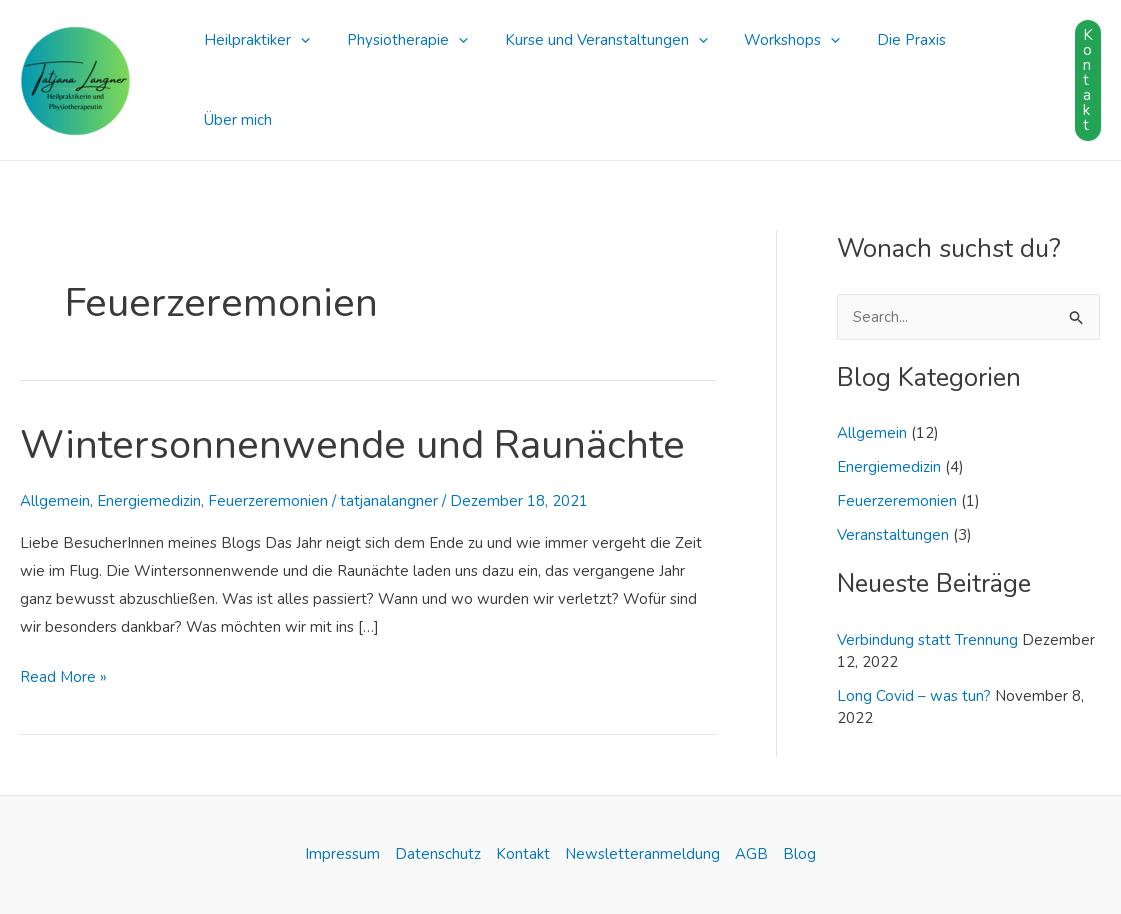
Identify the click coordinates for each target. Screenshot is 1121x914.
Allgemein (55, 501)
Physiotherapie (397, 71)
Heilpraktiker (254, 71)
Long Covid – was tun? (914, 696)
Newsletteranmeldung (642, 854)
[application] (297, 71)
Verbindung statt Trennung (927, 640)
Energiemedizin (149, 501)
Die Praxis (881, 71)
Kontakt (523, 854)
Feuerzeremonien (268, 501)
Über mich (980, 71)
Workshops (769, 71)
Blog (799, 854)
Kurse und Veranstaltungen (589, 71)
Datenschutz (438, 854)
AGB (751, 854)
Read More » (63, 675)
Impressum (342, 854)
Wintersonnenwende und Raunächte (352, 445)
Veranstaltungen (893, 535)
